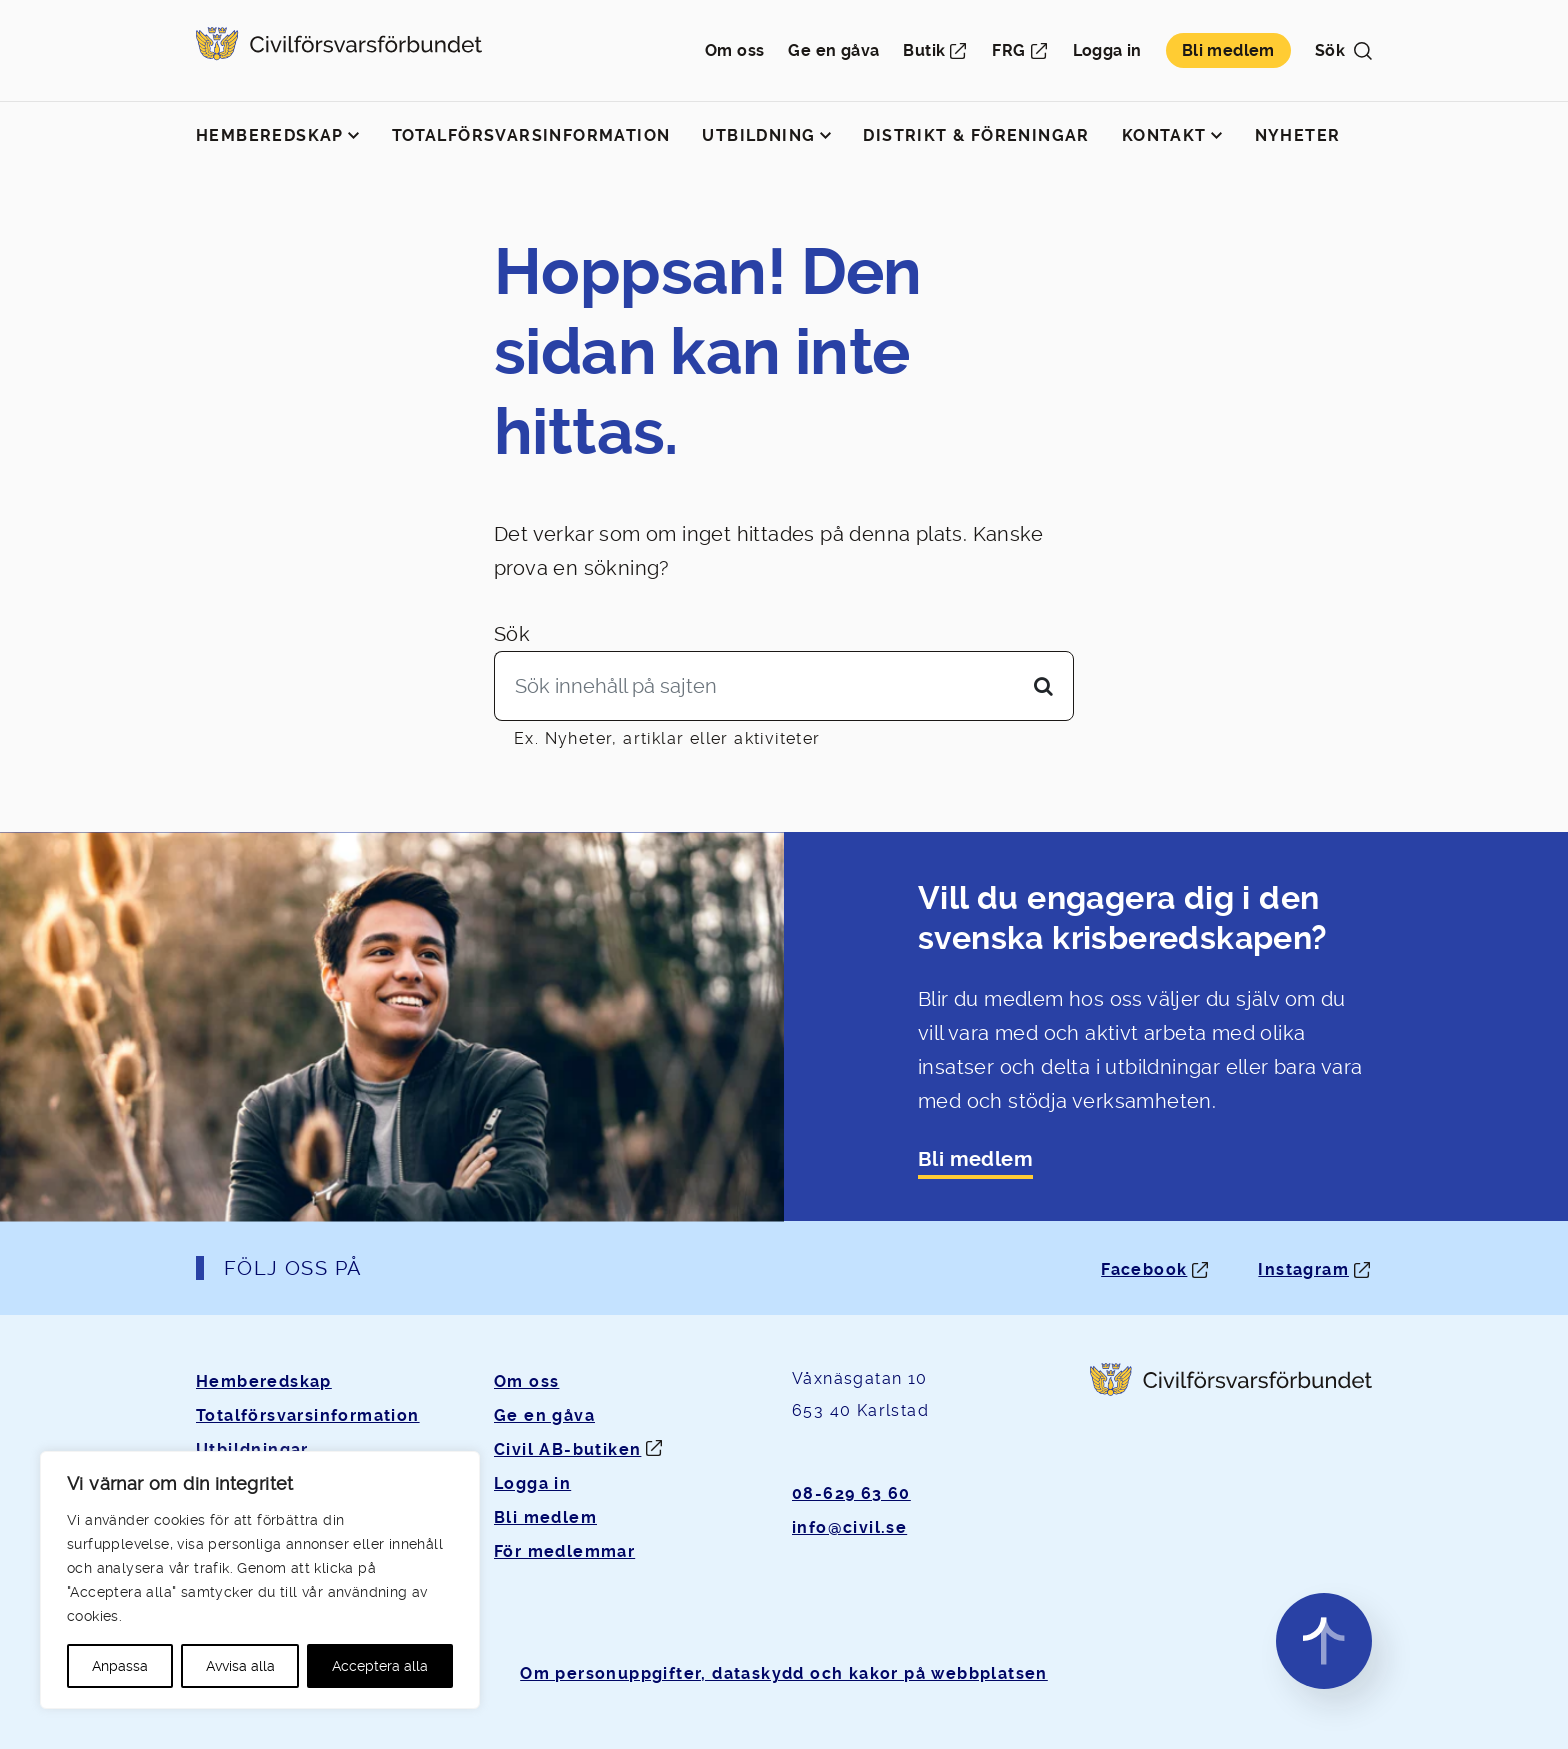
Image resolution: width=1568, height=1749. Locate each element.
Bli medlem (1228, 50)
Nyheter (1298, 135)
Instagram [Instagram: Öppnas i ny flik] (1303, 1269)
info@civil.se (849, 1527)
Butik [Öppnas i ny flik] (924, 50)
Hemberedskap (270, 135)
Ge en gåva (833, 50)
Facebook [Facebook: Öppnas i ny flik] (1144, 1269)
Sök (512, 634)
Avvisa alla (240, 1666)
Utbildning (758, 135)
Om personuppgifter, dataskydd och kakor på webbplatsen (784, 1673)
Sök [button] (1343, 50)
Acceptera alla (380, 1666)
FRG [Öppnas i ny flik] (1008, 50)
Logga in (1107, 50)
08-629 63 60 (851, 1493)
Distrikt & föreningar (976, 135)
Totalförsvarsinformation (531, 135)
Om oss (734, 50)
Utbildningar (252, 1449)
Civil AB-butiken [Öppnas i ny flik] (567, 1449)
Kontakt (1164, 135)
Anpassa (120, 1666)
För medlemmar (564, 1551)
